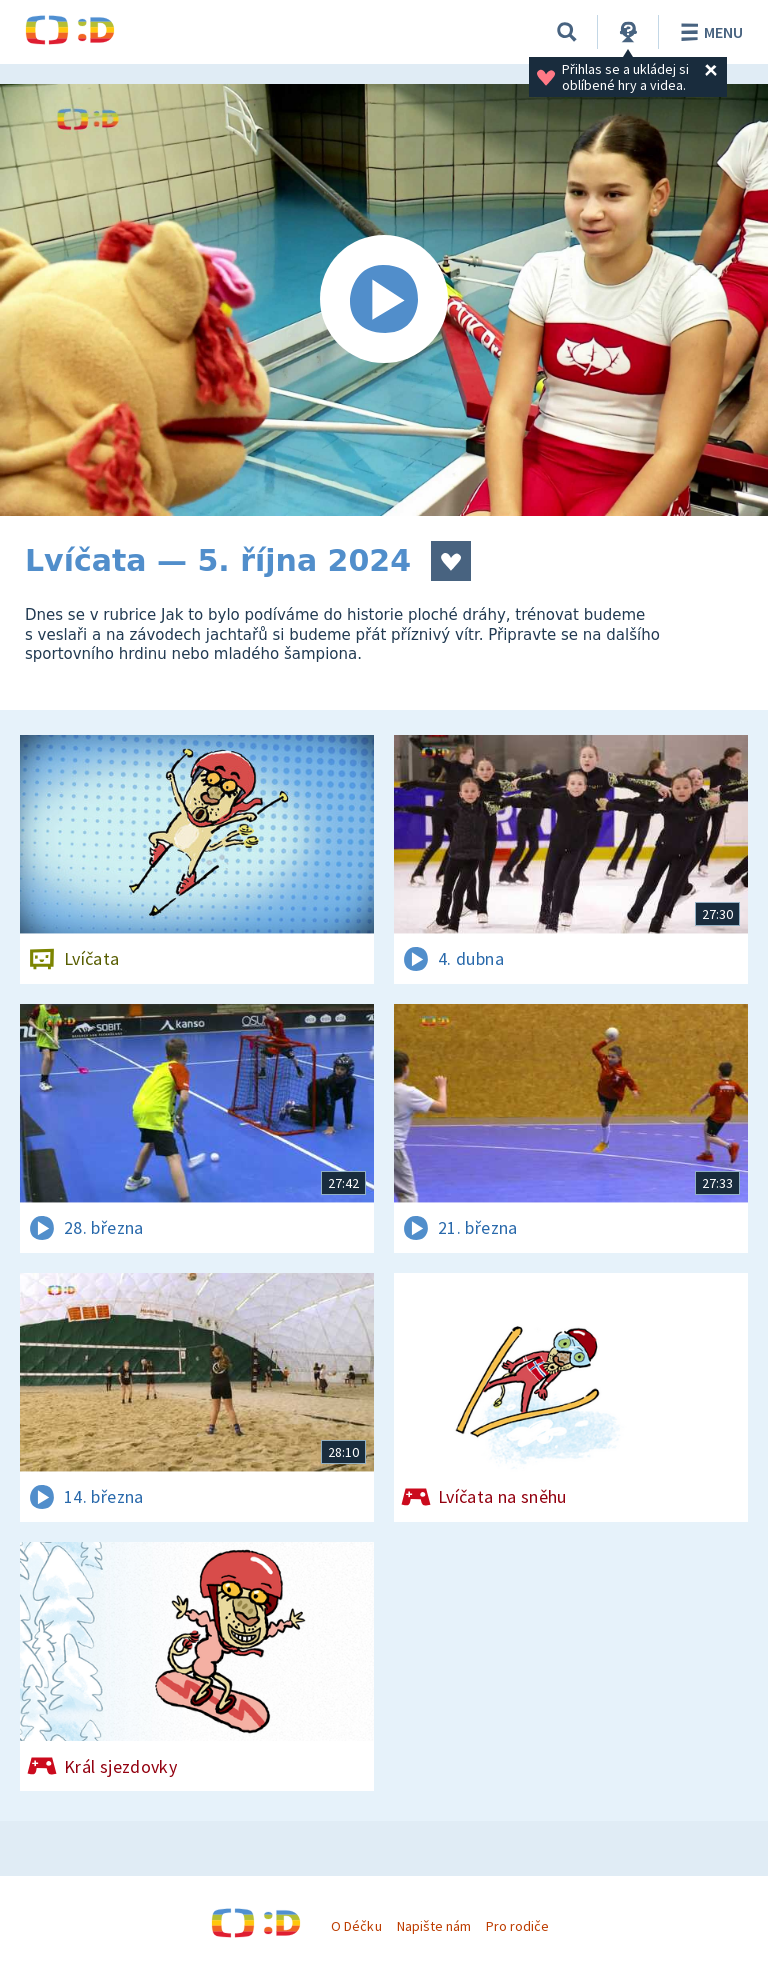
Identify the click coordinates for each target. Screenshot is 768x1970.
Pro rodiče (517, 1926)
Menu (708, 32)
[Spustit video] (384, 300)
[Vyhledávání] (567, 32)
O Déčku (356, 1926)
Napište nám (434, 1926)
